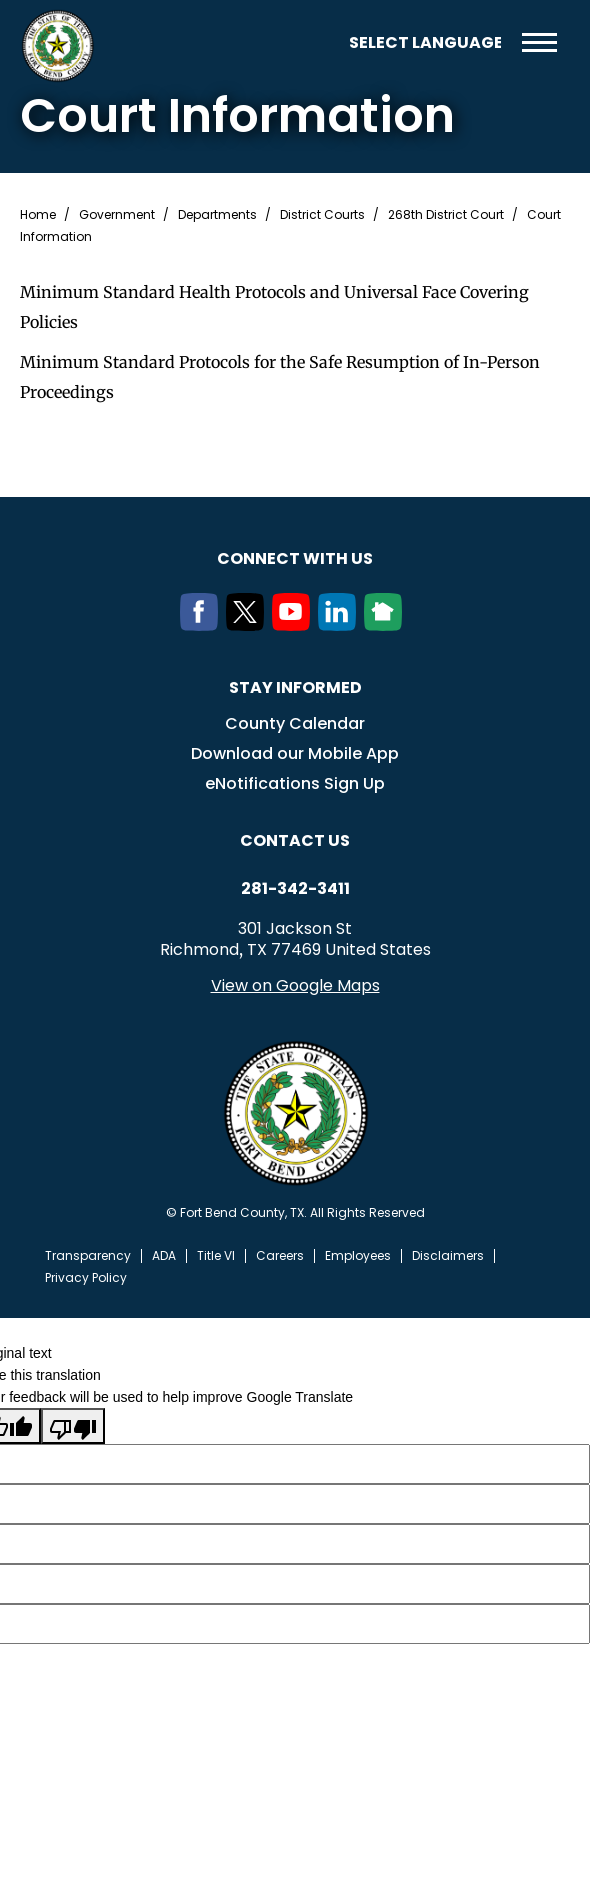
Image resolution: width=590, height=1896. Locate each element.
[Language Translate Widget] (425, 42)
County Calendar (295, 723)
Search (319, 42)
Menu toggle (539, 42)
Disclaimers (448, 1256)
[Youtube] (295, 625)
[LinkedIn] (341, 625)
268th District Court (446, 215)
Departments (217, 215)
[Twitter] (249, 625)
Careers (280, 1256)
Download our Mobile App (295, 753)
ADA (164, 1256)
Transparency (88, 1256)
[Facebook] (203, 625)
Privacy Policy (86, 1278)
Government (117, 215)
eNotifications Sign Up (295, 783)
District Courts (322, 215)
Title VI (216, 1256)
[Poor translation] (73, 1426)
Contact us (295, 840)
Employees (358, 1256)
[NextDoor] (387, 625)
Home (38, 215)
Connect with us (295, 558)
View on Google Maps (295, 985)
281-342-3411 (295, 889)
